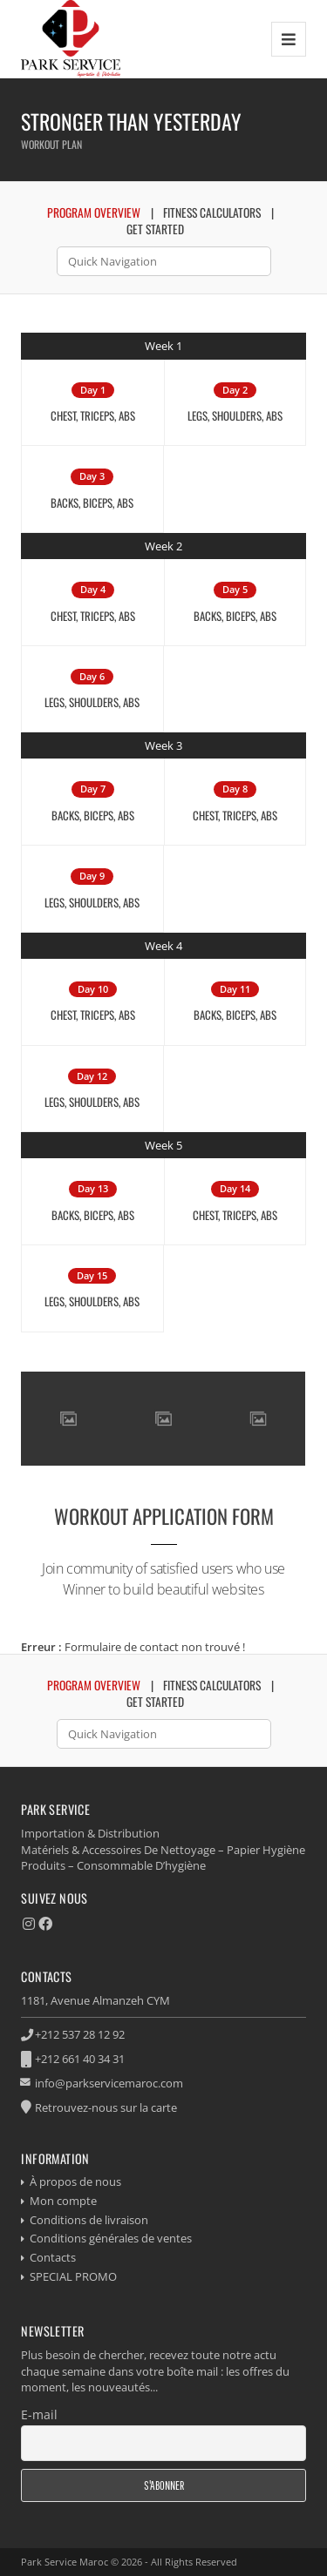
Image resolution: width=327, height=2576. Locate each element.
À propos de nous (75, 2181)
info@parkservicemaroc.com (109, 2083)
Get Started (155, 229)
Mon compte (63, 2200)
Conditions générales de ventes (111, 2238)
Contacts (53, 2257)
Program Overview (93, 212)
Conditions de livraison (89, 2220)
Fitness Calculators (212, 212)
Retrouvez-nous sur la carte (106, 2107)
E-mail (39, 2414)
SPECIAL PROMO (73, 2276)
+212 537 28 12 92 (80, 2034)
